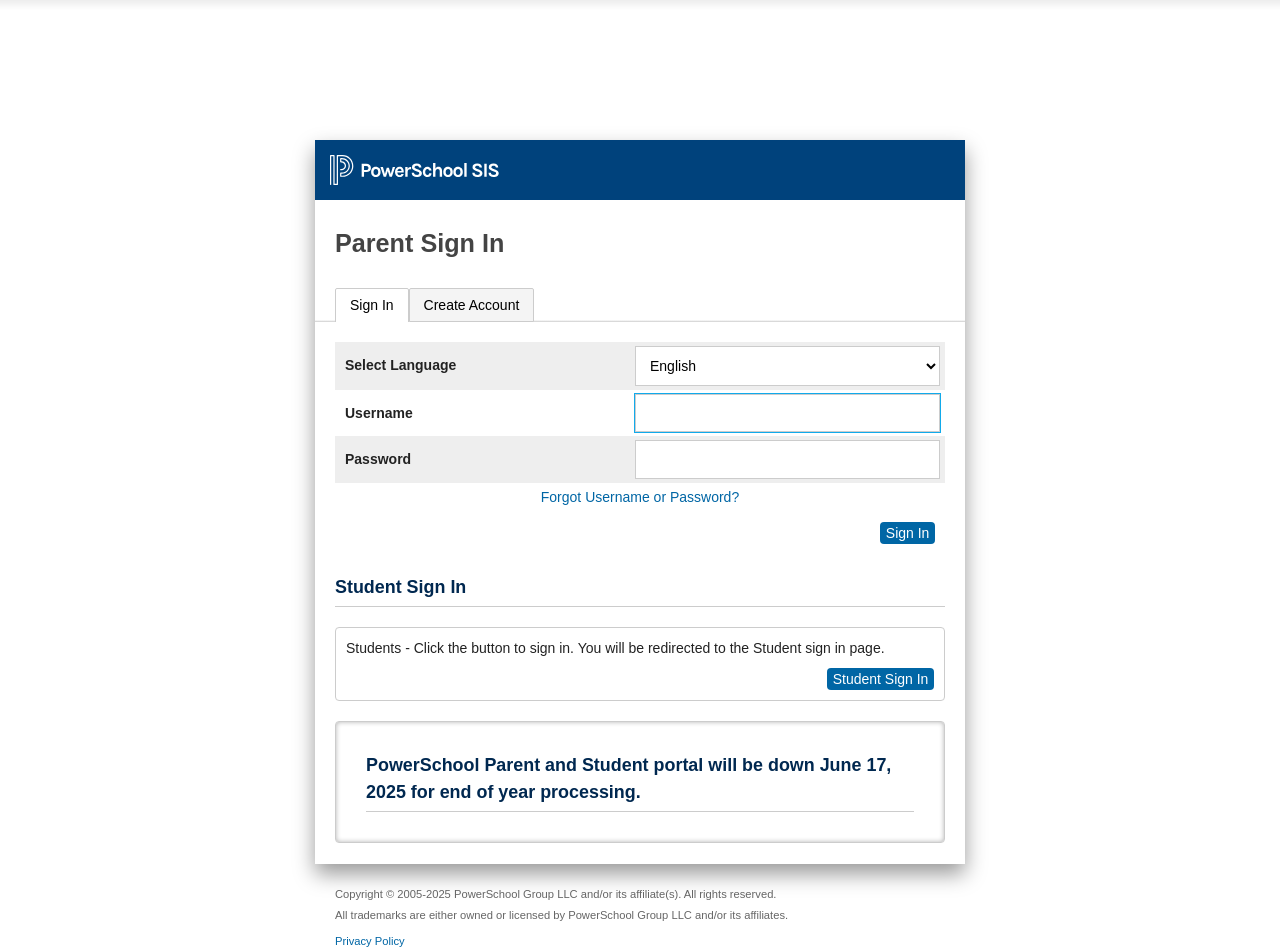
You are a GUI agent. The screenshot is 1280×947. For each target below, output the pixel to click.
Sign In (372, 305)
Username (379, 413)
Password (378, 459)
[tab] (372, 305)
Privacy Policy (370, 941)
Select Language (400, 365)
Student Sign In (881, 679)
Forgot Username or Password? (640, 497)
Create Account (472, 305)
